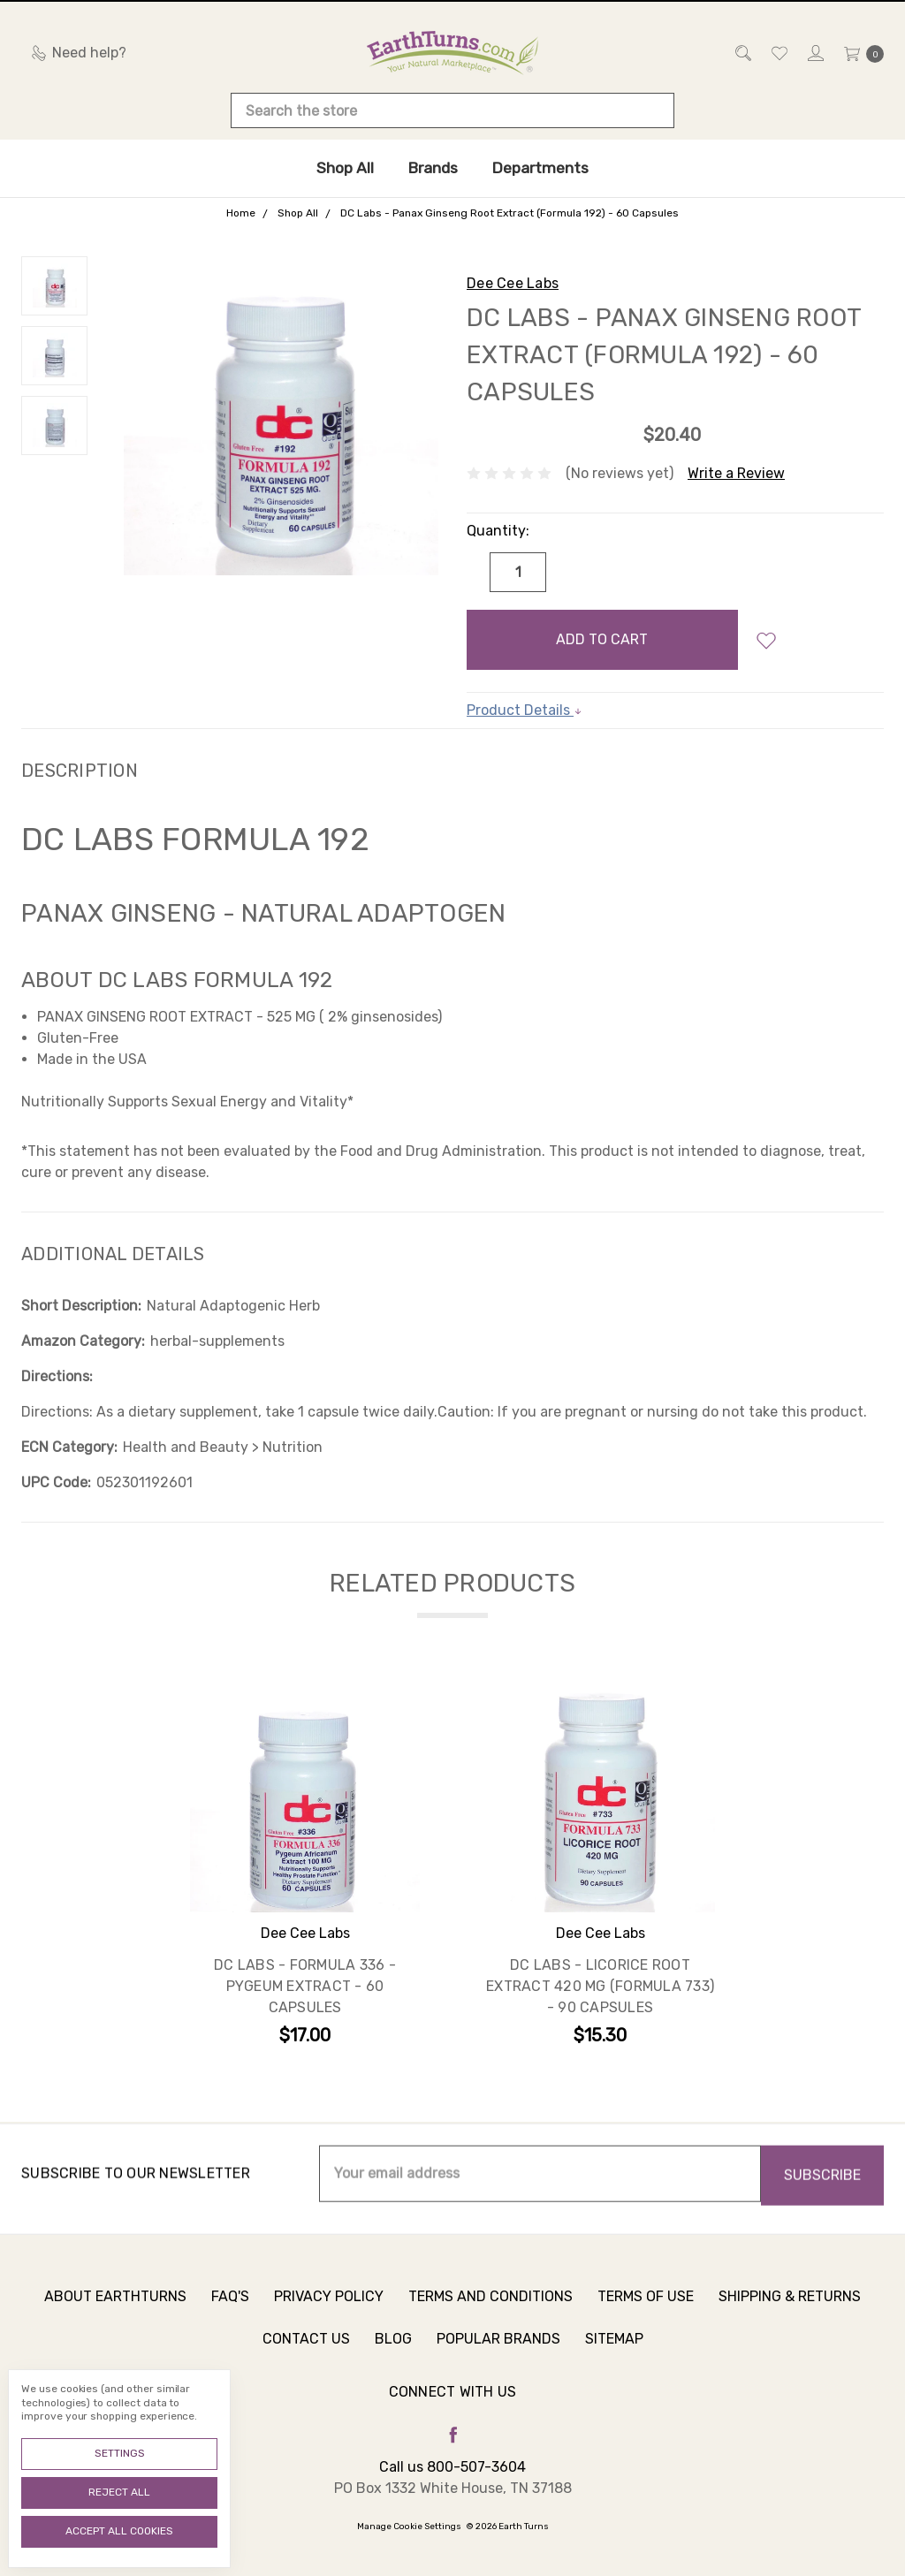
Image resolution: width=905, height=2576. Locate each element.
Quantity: (498, 530)
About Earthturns (115, 2309)
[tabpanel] (304, 1867)
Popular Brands (498, 2352)
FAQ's (230, 2309)
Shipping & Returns (790, 2309)
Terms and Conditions (490, 2309)
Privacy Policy (329, 2309)
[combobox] (452, 110)
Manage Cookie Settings (409, 2526)
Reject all (119, 2492)
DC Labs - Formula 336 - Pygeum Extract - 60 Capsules (305, 1987)
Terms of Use (645, 2309)
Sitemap (614, 2352)
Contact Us (306, 2352)
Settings (120, 2453)
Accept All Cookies (119, 2531)
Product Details (524, 710)
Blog (393, 2352)
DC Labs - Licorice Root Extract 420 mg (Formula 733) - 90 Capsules (600, 1987)
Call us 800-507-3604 (452, 2466)
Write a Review (736, 473)
